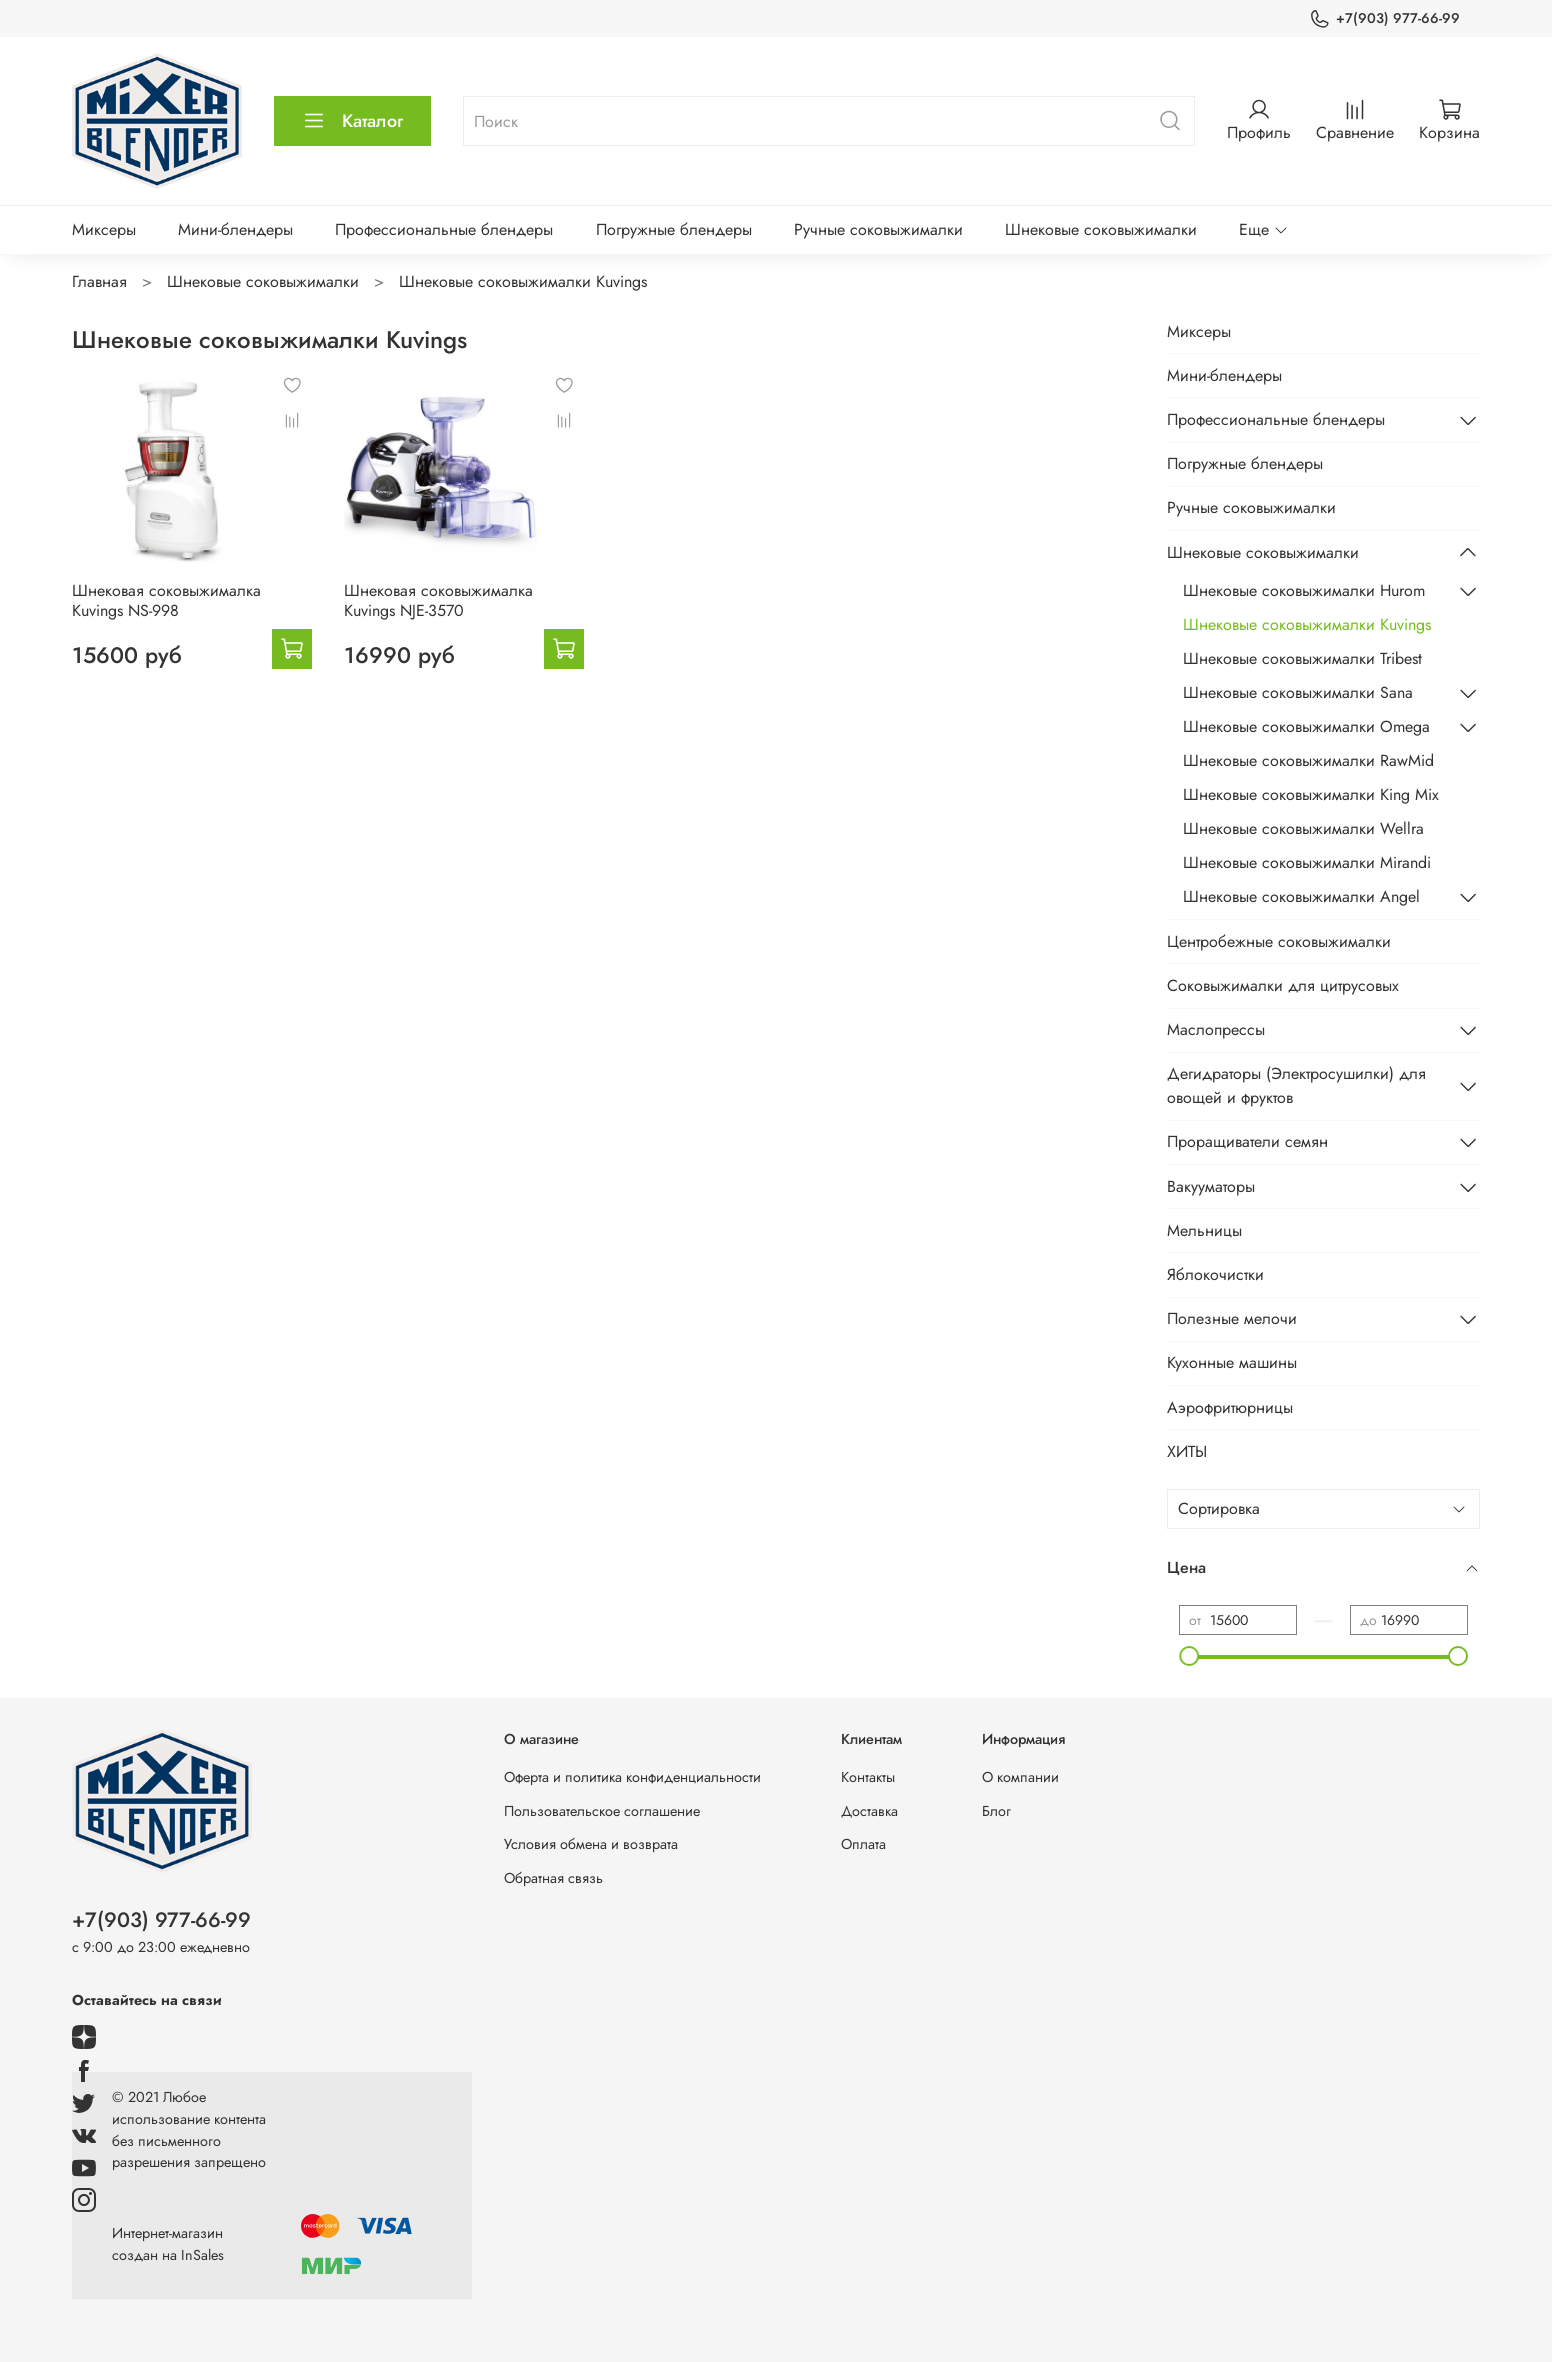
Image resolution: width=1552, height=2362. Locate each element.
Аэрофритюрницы (1230, 1407)
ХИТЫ (1187, 1451)
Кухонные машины (1232, 1362)
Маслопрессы (1216, 1029)
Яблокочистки (1215, 1274)
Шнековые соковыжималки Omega (1306, 726)
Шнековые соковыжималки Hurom (1304, 590)
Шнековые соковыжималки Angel (1301, 896)
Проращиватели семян (1247, 1141)
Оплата (863, 1844)
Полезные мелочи (1232, 1318)
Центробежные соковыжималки (1279, 941)
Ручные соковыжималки (878, 229)
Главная (99, 281)
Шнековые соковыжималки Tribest (1302, 658)
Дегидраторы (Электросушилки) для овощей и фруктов (1296, 1085)
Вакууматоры (1211, 1186)
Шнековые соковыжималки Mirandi (1307, 862)
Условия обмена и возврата (591, 1844)
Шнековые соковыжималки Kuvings (1307, 624)
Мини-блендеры (235, 229)
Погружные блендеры (674, 229)
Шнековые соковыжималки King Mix (1311, 794)
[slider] (1189, 1656)
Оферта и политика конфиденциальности (632, 1777)
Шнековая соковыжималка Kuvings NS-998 (166, 600)
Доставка (869, 1811)
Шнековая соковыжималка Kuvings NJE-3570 (438, 600)
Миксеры (104, 229)
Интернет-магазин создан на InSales (168, 2244)
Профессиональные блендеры (444, 229)
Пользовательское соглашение (602, 1811)
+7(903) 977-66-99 (1384, 18)
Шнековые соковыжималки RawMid (1308, 760)
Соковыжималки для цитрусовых (1283, 985)
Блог (996, 1811)
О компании (1020, 1777)
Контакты (868, 1777)
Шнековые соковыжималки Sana (1298, 692)
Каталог (352, 121)
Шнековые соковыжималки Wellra (1303, 828)
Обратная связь (553, 1878)
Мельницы (1204, 1230)
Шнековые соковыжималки (1101, 229)
